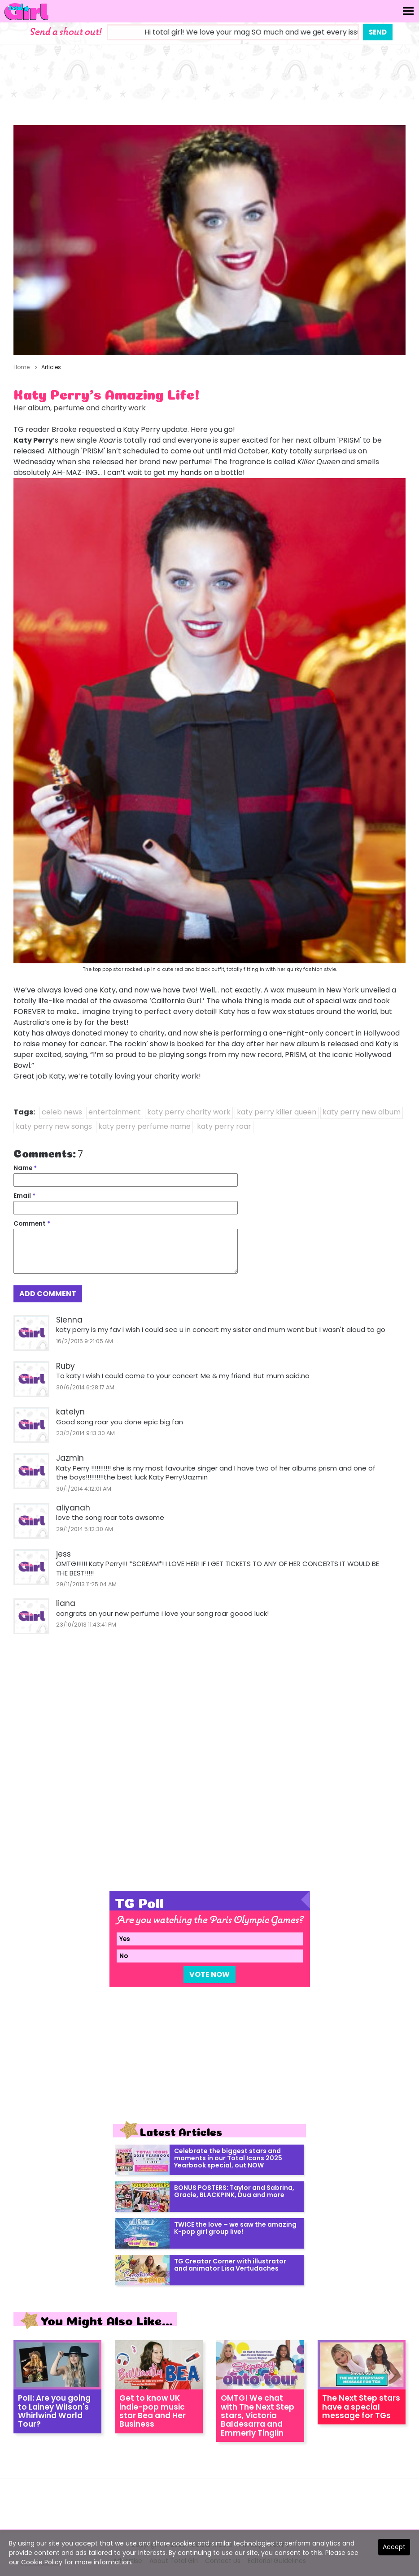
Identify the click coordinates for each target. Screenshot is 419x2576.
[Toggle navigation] (408, 11)
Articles (51, 367)
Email (24, 1196)
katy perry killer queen (276, 1112)
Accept (394, 2546)
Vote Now (209, 1974)
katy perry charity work (189, 1112)
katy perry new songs (54, 1126)
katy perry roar (224, 1126)
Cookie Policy (41, 2562)
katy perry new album (362, 1112)
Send (378, 32)
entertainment (114, 1112)
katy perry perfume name (144, 1126)
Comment (31, 1223)
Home (21, 367)
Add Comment (47, 1293)
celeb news (62, 1112)
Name (25, 1168)
